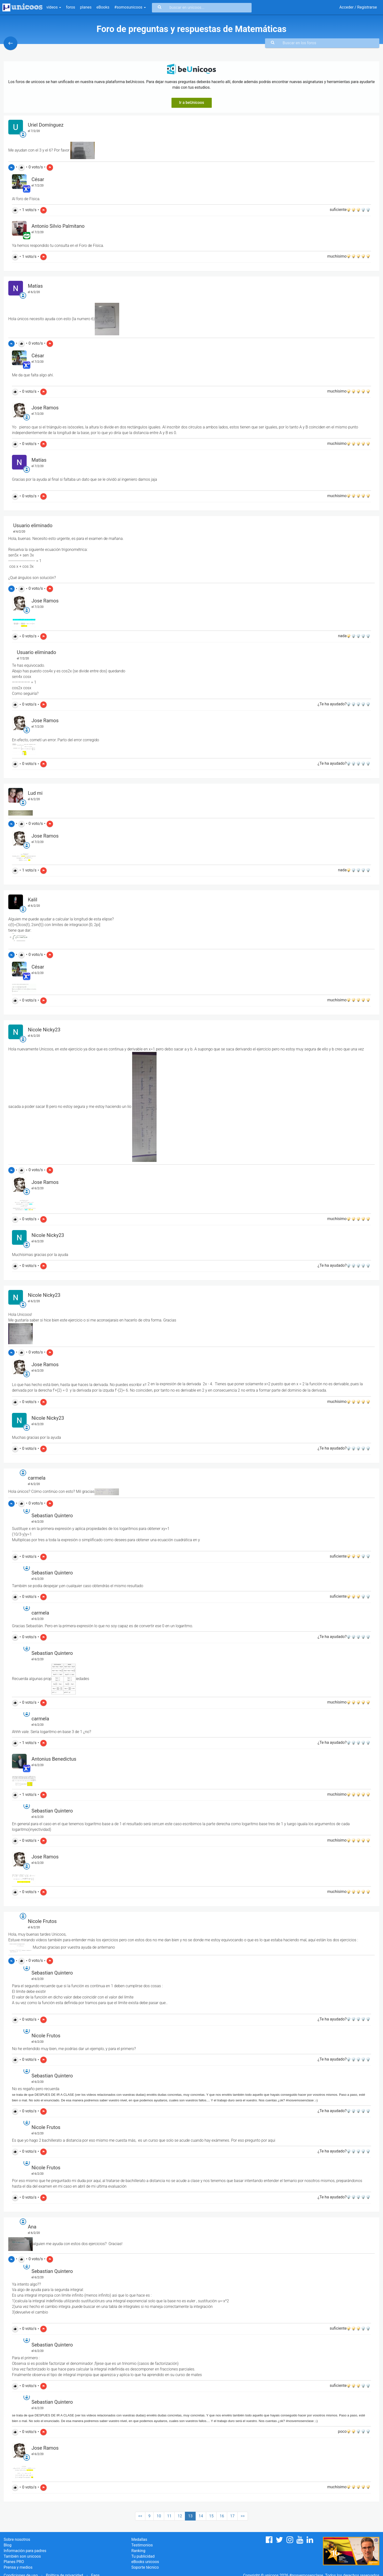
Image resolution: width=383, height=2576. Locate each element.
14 (201, 2516)
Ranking (138, 2550)
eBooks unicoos (145, 2561)
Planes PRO (14, 2561)
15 (211, 2516)
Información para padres (25, 2550)
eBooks (102, 7)
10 (159, 2516)
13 (190, 2516)
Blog (7, 2545)
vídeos (53, 7)
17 (232, 2516)
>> (243, 2516)
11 (169, 2516)
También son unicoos (22, 2556)
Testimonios (142, 2545)
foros (70, 7)
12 (180, 2516)
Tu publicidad (143, 2556)
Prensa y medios (18, 2567)
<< (140, 2516)
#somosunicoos (130, 7)
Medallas (139, 2539)
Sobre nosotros (17, 2539)
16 (222, 2516)
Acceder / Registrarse (358, 7)
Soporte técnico (145, 2567)
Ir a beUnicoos (191, 102)
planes (86, 7)
